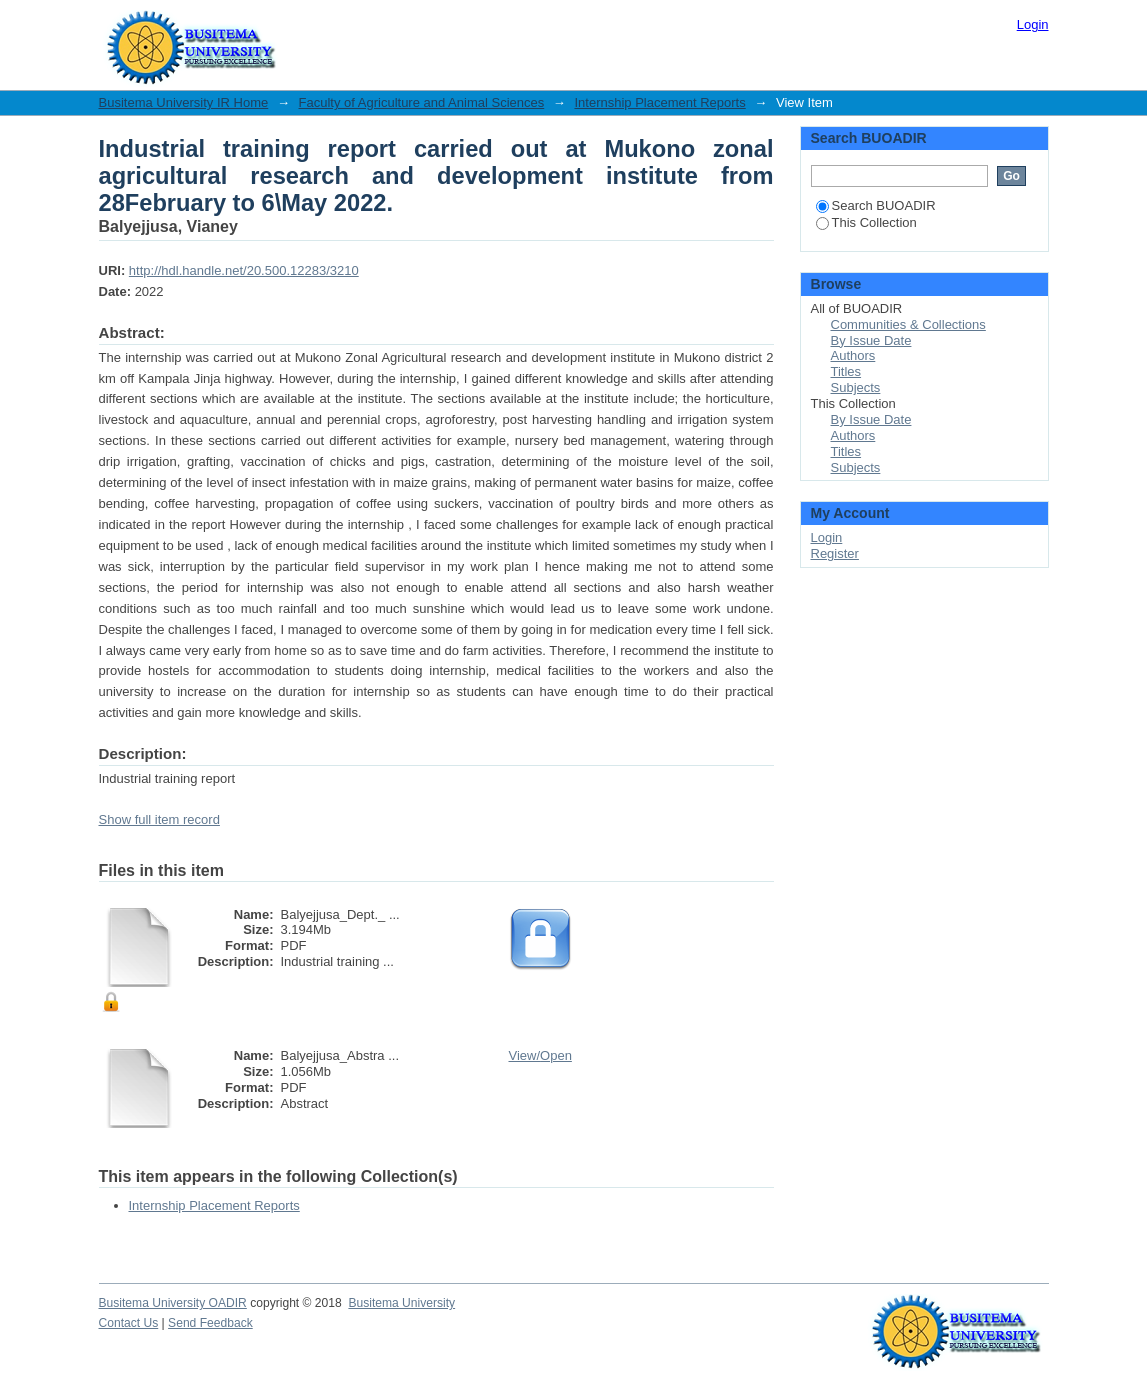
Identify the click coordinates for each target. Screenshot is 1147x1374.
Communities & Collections (908, 324)
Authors (853, 355)
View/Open (540, 1055)
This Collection (866, 222)
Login (1033, 24)
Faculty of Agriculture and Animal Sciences (422, 102)
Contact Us (129, 1323)
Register (835, 553)
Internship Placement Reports (659, 102)
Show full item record (159, 819)
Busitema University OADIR (173, 1303)
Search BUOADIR (876, 205)
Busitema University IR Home (184, 102)
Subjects (856, 387)
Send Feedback (210, 1323)
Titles (846, 371)
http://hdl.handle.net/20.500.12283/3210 (244, 270)
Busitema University (401, 1303)
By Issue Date (871, 340)
